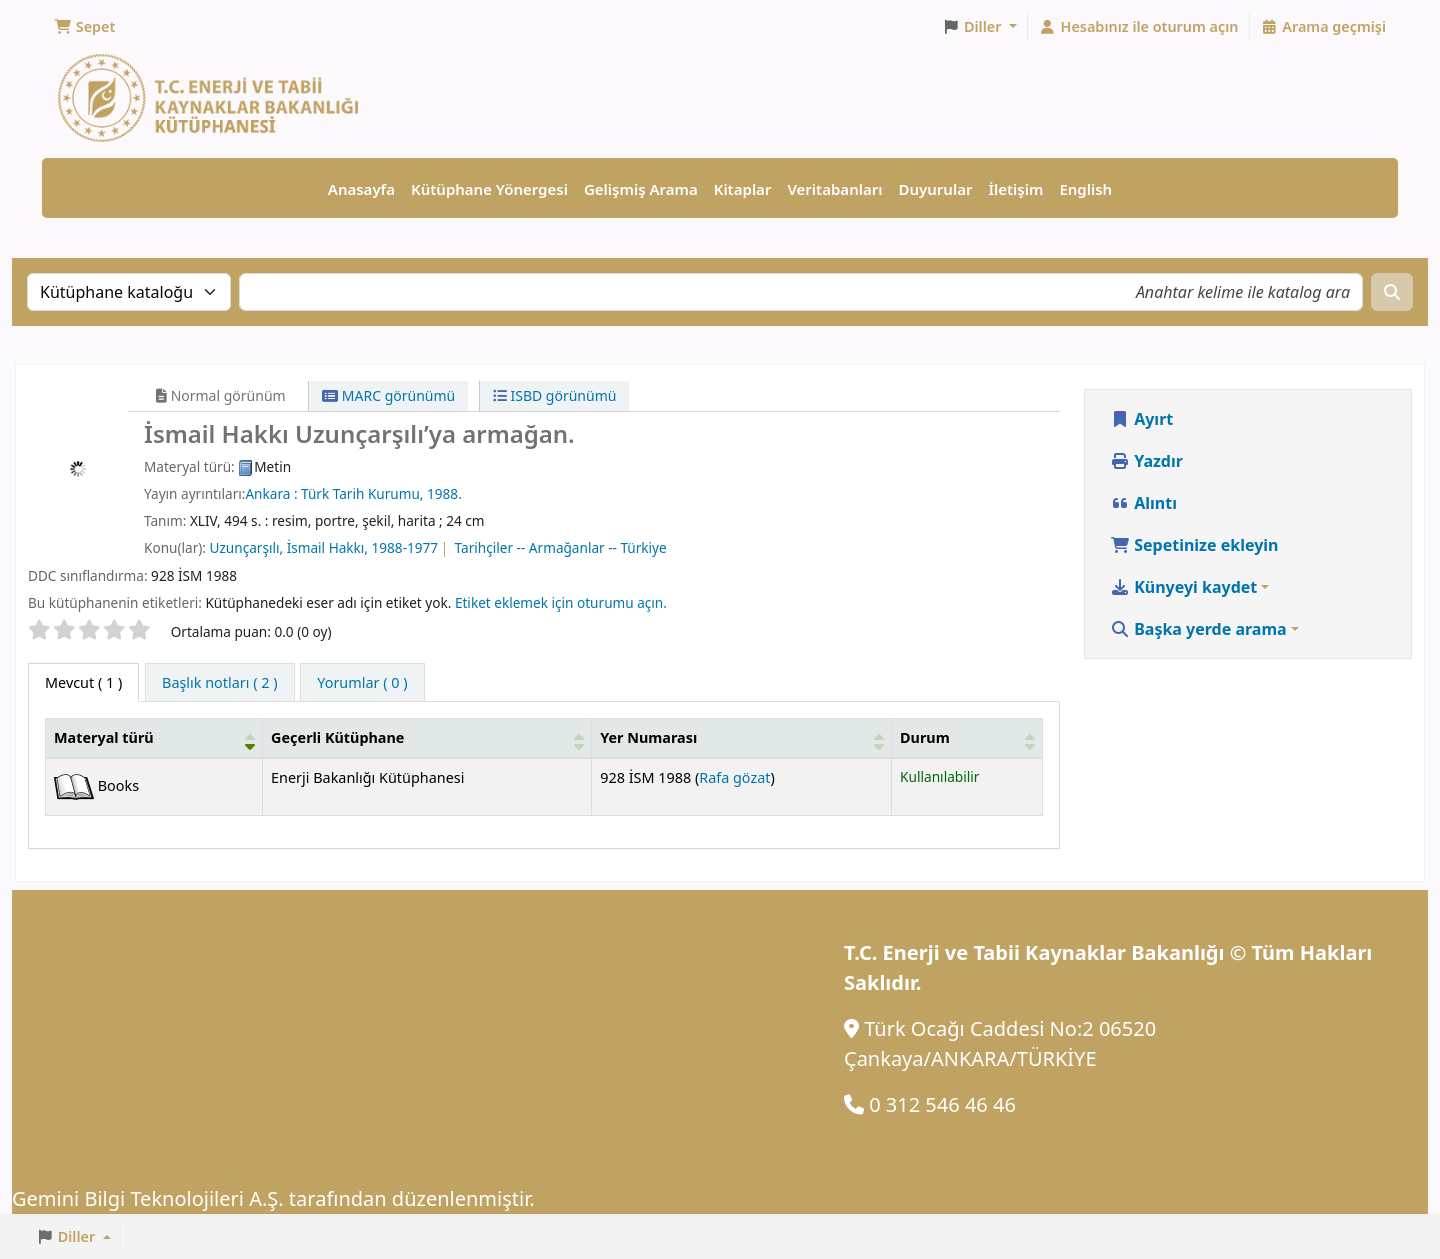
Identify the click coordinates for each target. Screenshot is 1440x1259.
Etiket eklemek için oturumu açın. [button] (561, 602)
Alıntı (1143, 503)
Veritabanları (834, 189)
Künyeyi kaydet (1183, 587)
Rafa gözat (734, 777)
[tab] (220, 683)
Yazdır (1146, 461)
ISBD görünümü (555, 395)
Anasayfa (361, 189)
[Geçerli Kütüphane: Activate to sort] (427, 738)
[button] (84, 27)
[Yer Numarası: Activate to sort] (742, 738)
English (1085, 189)
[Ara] (1392, 292)
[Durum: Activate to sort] (967, 738)
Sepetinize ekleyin (1194, 545)
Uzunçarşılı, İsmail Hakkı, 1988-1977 (324, 547)
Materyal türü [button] (104, 737)
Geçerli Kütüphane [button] (337, 737)
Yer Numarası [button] (648, 737)
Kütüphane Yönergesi (489, 189)
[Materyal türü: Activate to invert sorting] (154, 738)
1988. (444, 493)
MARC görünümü (388, 395)
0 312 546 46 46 (942, 1104)
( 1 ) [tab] (83, 682)
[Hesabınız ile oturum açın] (1139, 27)
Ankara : (273, 493)
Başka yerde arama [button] (1198, 629)
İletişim (1015, 189)
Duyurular (936, 189)
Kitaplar (743, 189)
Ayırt (1141, 419)
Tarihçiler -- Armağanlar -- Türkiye (561, 547)
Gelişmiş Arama (641, 189)
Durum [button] (925, 737)
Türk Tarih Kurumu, (364, 493)
